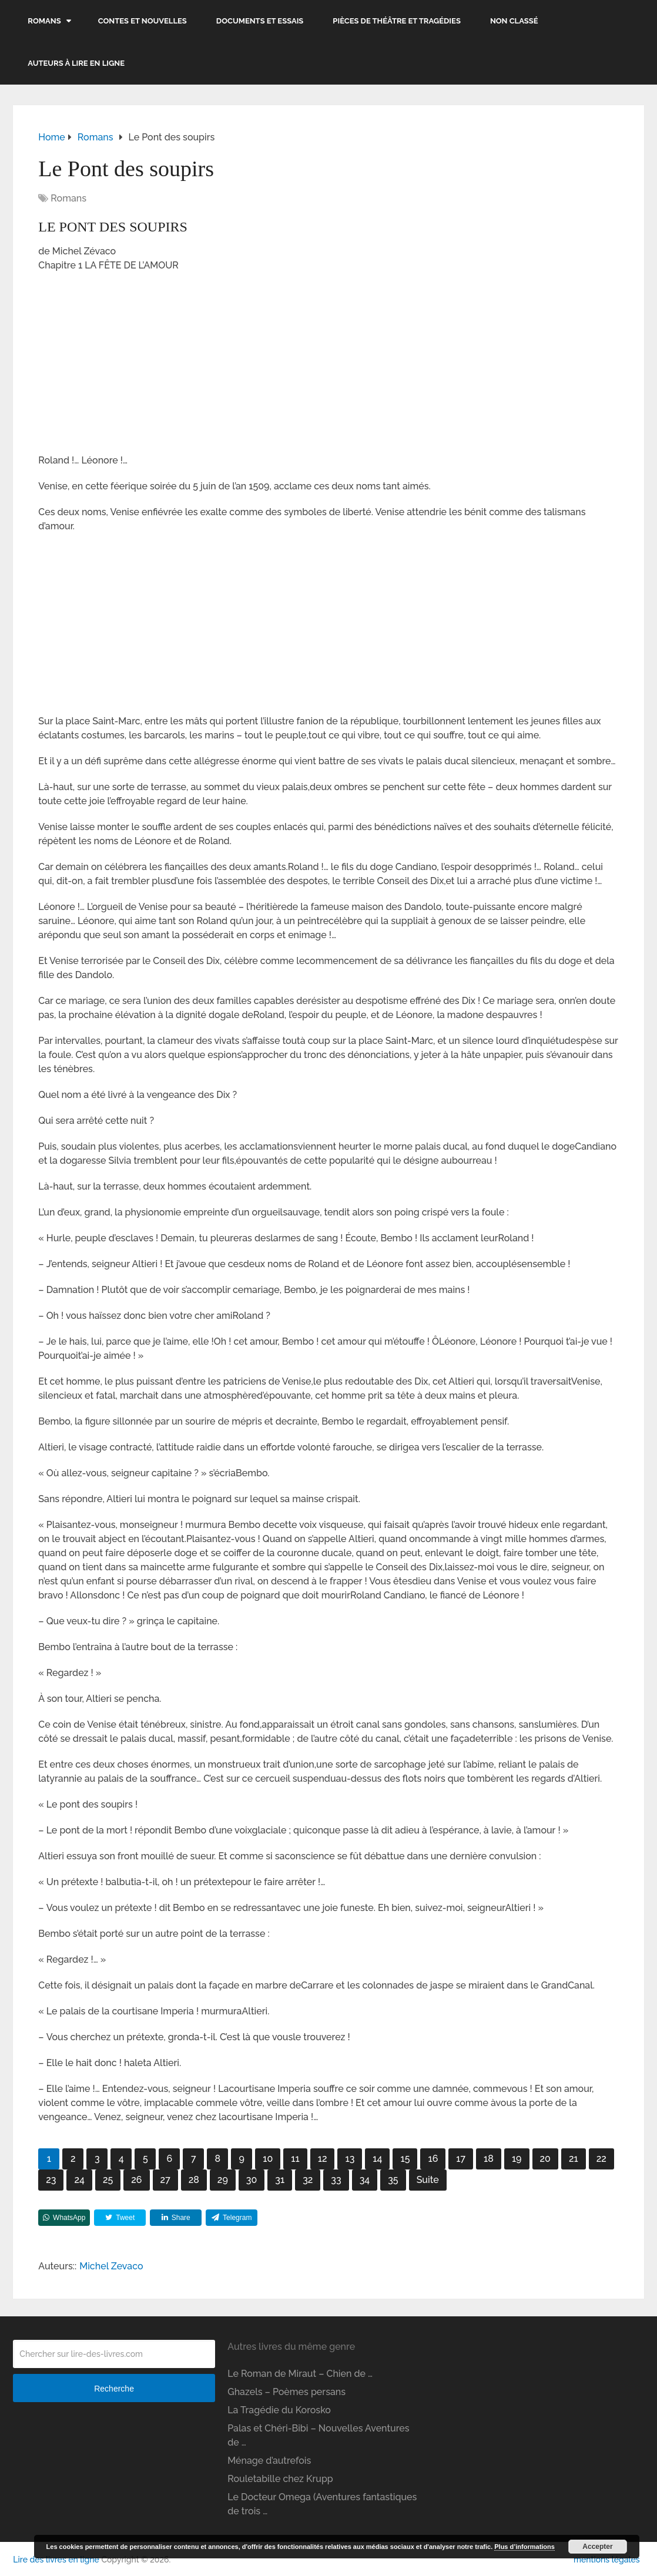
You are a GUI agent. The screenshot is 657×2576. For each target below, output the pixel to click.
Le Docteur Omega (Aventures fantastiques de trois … (322, 2504)
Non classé (514, 20)
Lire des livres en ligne (56, 2559)
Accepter (597, 2547)
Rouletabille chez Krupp (280, 2478)
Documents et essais (260, 20)
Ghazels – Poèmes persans (286, 2391)
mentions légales (606, 2559)
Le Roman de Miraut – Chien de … (300, 2373)
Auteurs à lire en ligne (76, 63)
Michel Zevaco (111, 2266)
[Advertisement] (328, 366)
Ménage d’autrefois (269, 2460)
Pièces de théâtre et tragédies (397, 20)
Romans (44, 20)
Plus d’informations (524, 2546)
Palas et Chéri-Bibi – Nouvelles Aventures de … (318, 2435)
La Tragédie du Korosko (279, 2410)
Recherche (114, 2388)
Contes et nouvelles (142, 20)
